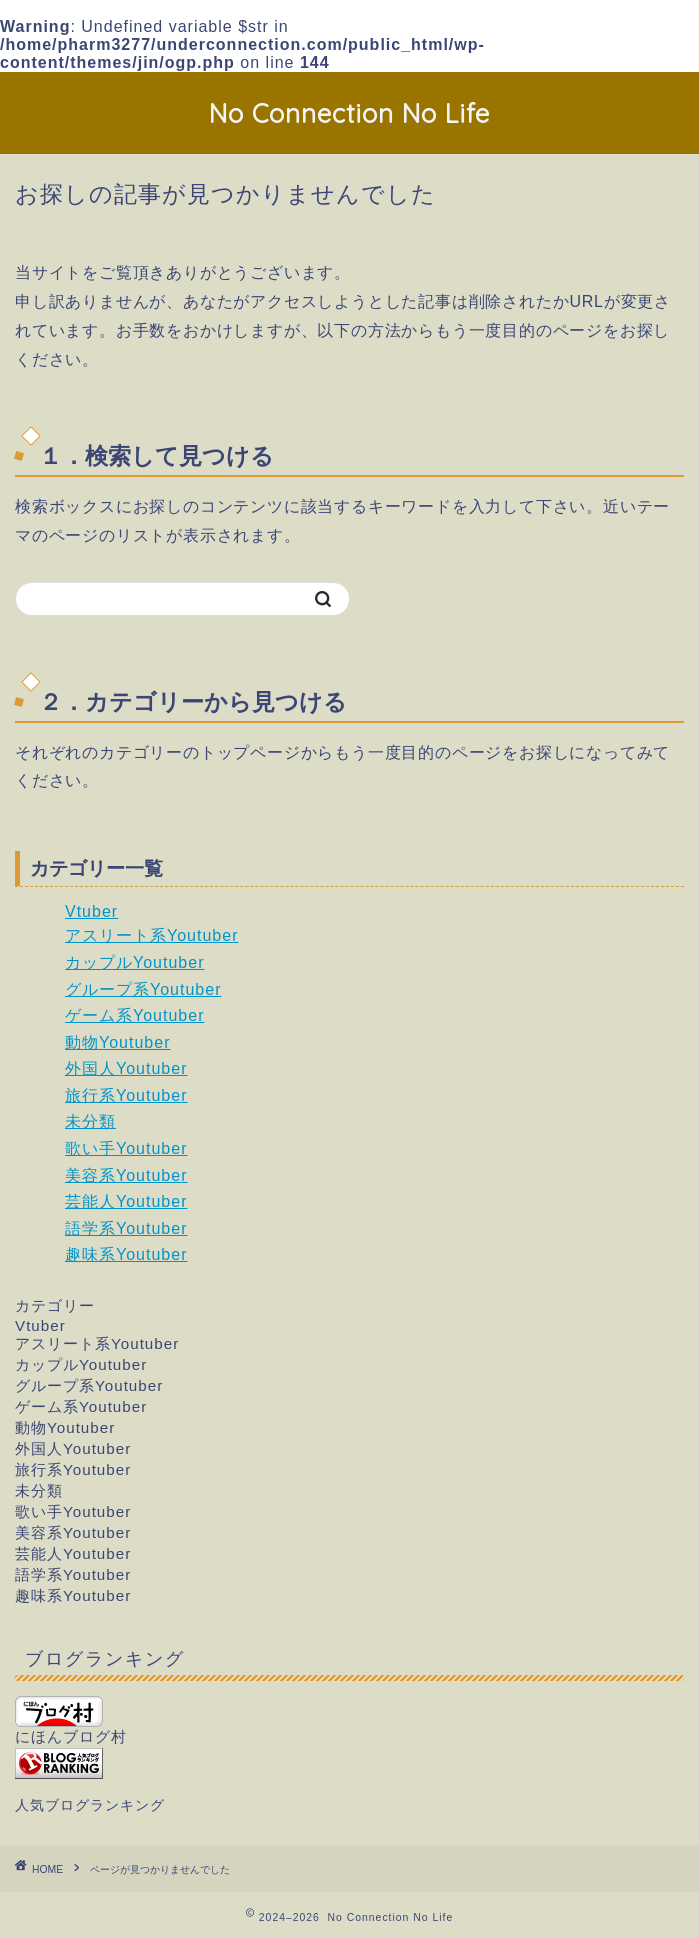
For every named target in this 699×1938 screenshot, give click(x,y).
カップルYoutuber (134, 962)
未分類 (90, 1121)
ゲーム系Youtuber (134, 1015)
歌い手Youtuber (126, 1148)
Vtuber (91, 911)
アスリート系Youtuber (151, 935)
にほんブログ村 (71, 1720)
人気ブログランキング (90, 1805)
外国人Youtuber (126, 1068)
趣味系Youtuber (126, 1254)
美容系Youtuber (126, 1175)
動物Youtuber (117, 1042)
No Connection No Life (349, 113)
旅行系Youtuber (126, 1095)
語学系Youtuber (126, 1228)
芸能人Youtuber (126, 1201)
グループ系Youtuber (143, 989)
